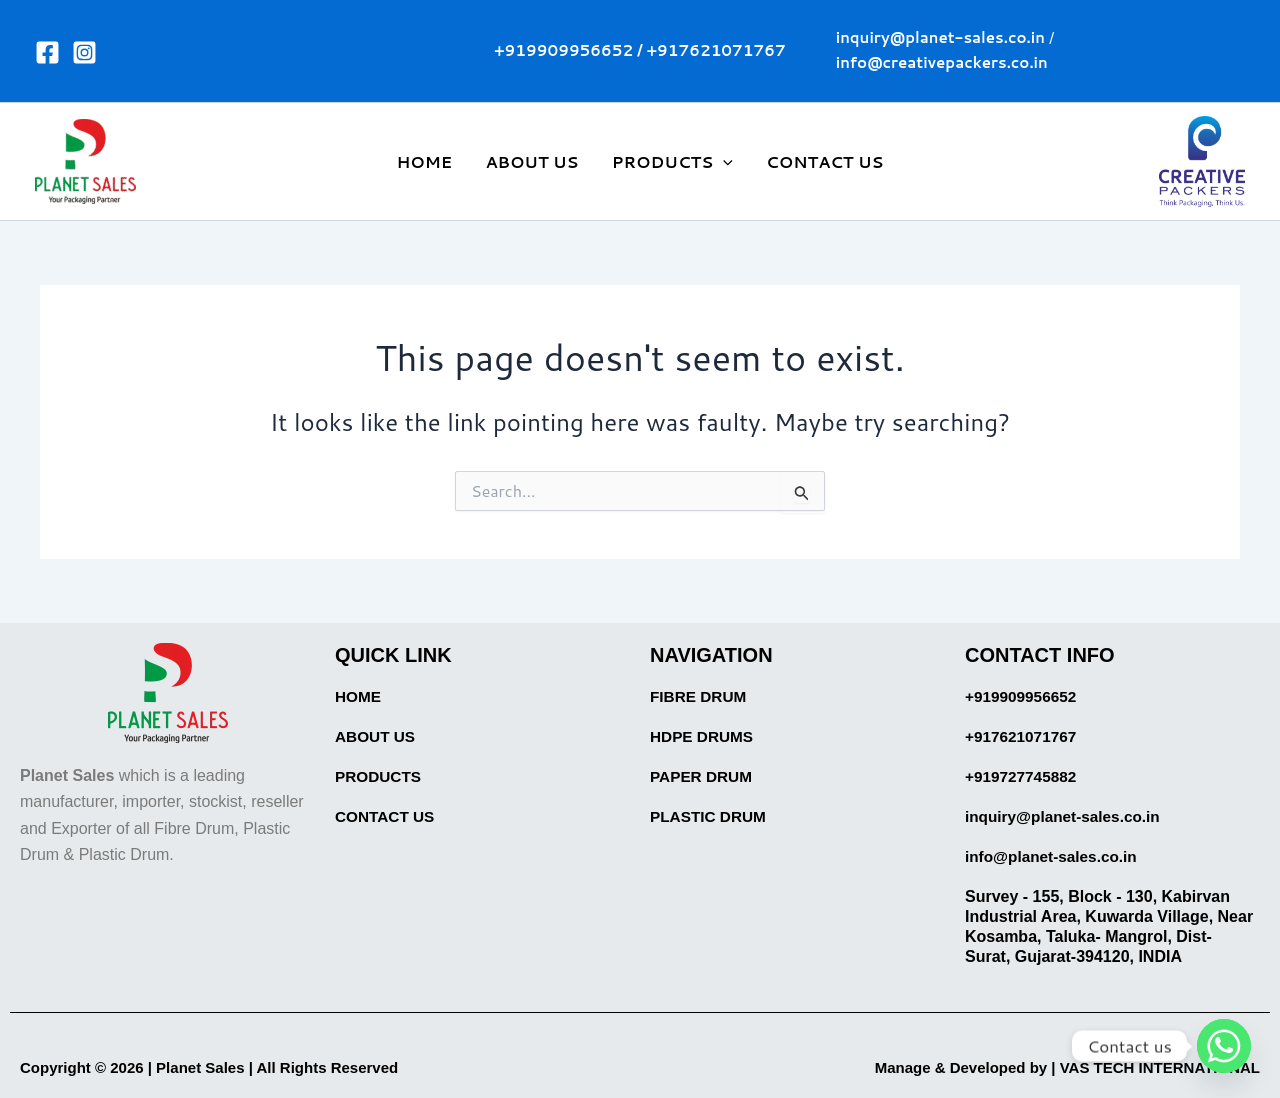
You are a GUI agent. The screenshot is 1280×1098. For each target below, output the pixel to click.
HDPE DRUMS (704, 736)
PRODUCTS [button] (671, 162)
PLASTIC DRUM (710, 816)
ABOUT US (532, 161)
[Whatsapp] (1224, 1046)
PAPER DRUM (703, 776)
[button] (723, 162)
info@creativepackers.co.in (942, 62)
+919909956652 (563, 50)
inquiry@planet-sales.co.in (1066, 816)
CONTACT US (822, 161)
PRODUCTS (380, 776)
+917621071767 (716, 50)
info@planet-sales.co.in (1054, 856)
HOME (427, 161)
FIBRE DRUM (700, 696)
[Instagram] (84, 52)
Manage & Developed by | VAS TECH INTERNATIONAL (1054, 1067)
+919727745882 (1023, 776)
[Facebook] (47, 52)
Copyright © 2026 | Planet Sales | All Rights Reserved (221, 1067)
